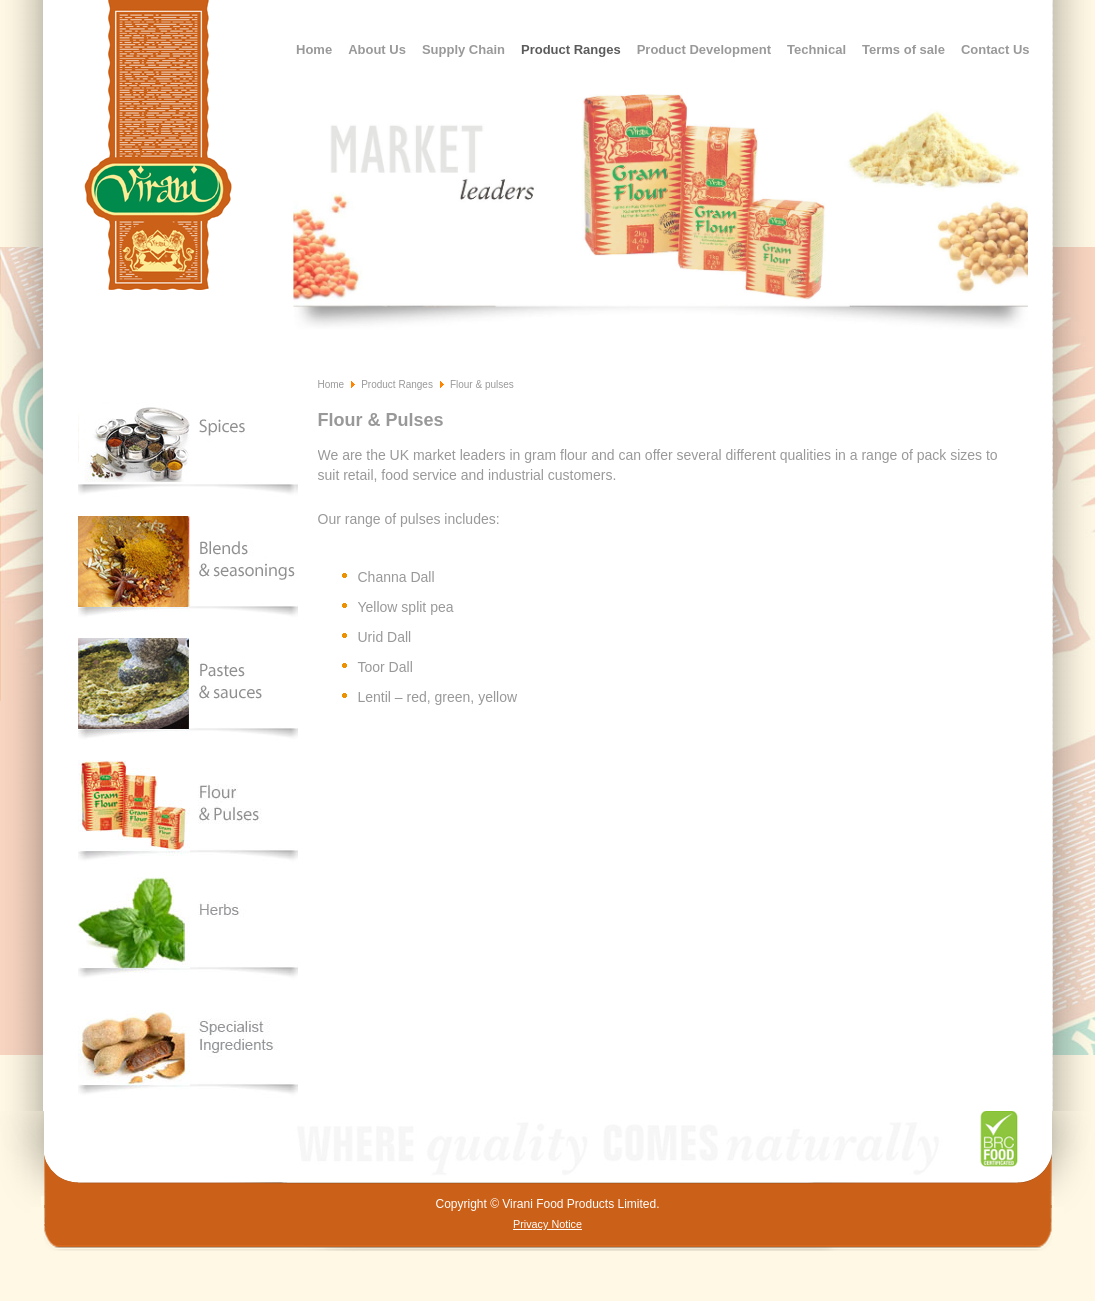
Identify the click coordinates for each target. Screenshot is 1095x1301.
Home (314, 49)
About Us (377, 49)
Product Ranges (571, 49)
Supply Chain (463, 49)
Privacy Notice (547, 1224)
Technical (816, 49)
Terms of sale (903, 49)
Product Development (704, 49)
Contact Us (995, 49)
